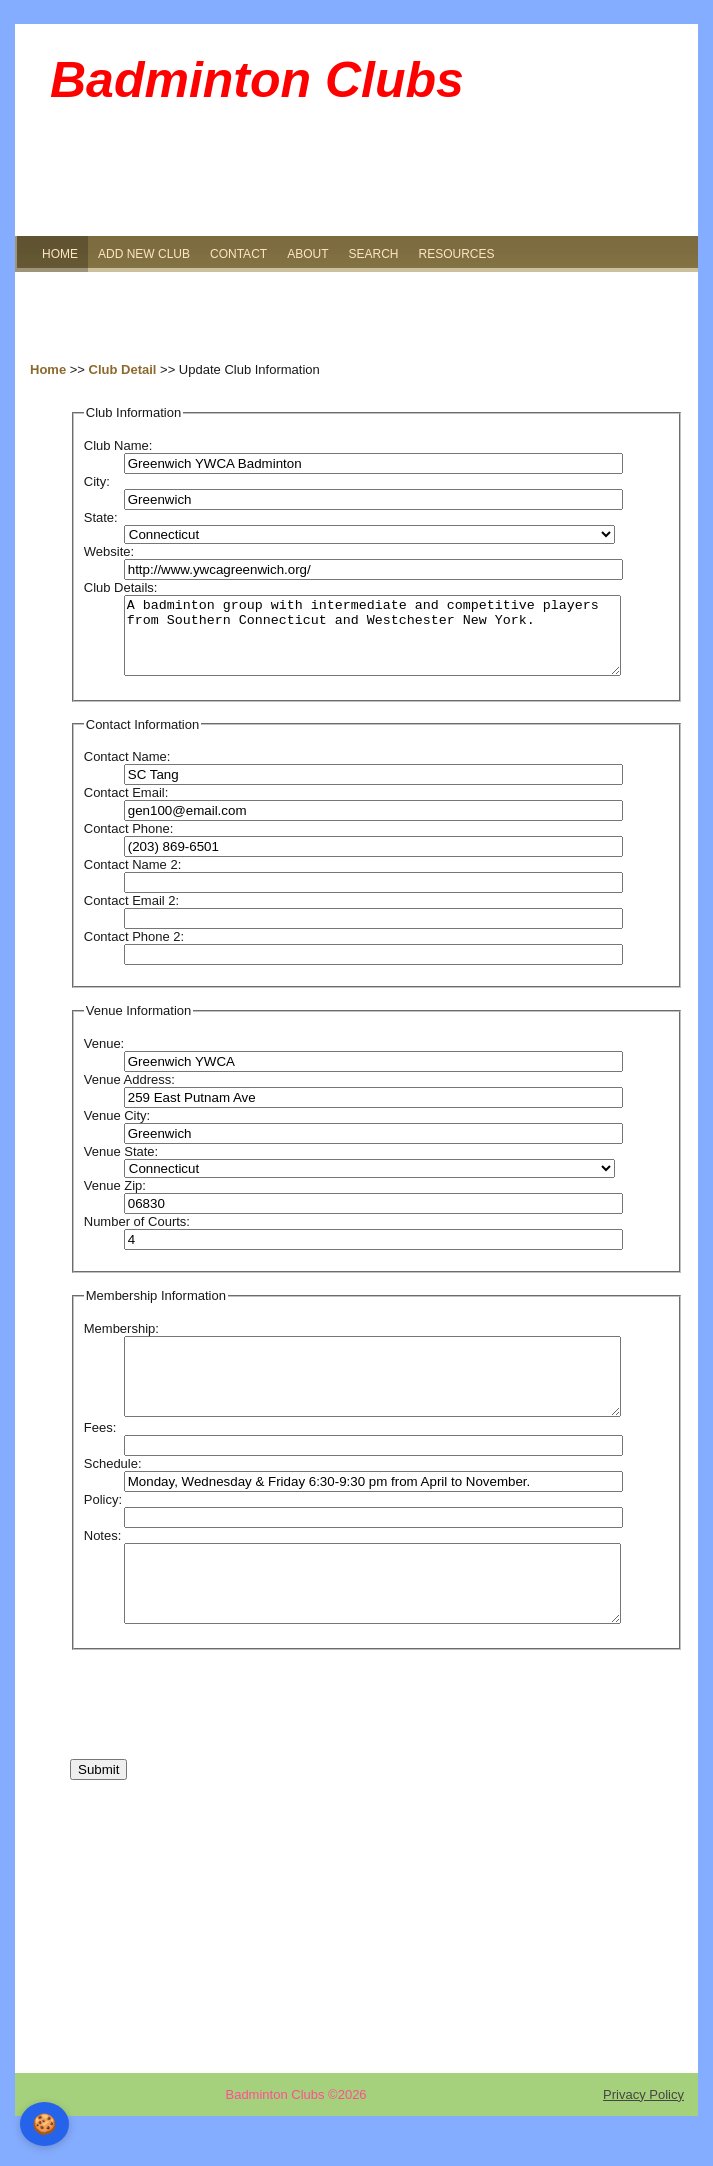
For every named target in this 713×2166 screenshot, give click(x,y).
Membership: (121, 1343)
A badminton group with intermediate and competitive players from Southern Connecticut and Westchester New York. (372, 643)
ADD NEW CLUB (144, 254)
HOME (60, 254)
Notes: (103, 1565)
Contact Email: (126, 807)
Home (48, 369)
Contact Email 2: (131, 915)
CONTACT (238, 254)
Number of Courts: (137, 1236)
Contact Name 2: (133, 879)
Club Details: (121, 587)
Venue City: (117, 1130)
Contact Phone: (129, 843)
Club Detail (123, 369)
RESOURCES (456, 254)
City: (97, 481)
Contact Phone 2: (134, 951)
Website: (109, 551)
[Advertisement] (356, 317)
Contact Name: (127, 771)
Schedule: (113, 1493)
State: (101, 517)
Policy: (103, 1529)
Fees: (100, 1457)
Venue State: (121, 1166)
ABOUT (307, 254)
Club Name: (118, 445)
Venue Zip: (115, 1200)
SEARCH (373, 254)
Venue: (104, 1058)
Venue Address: (129, 1094)
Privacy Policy (643, 2139)
